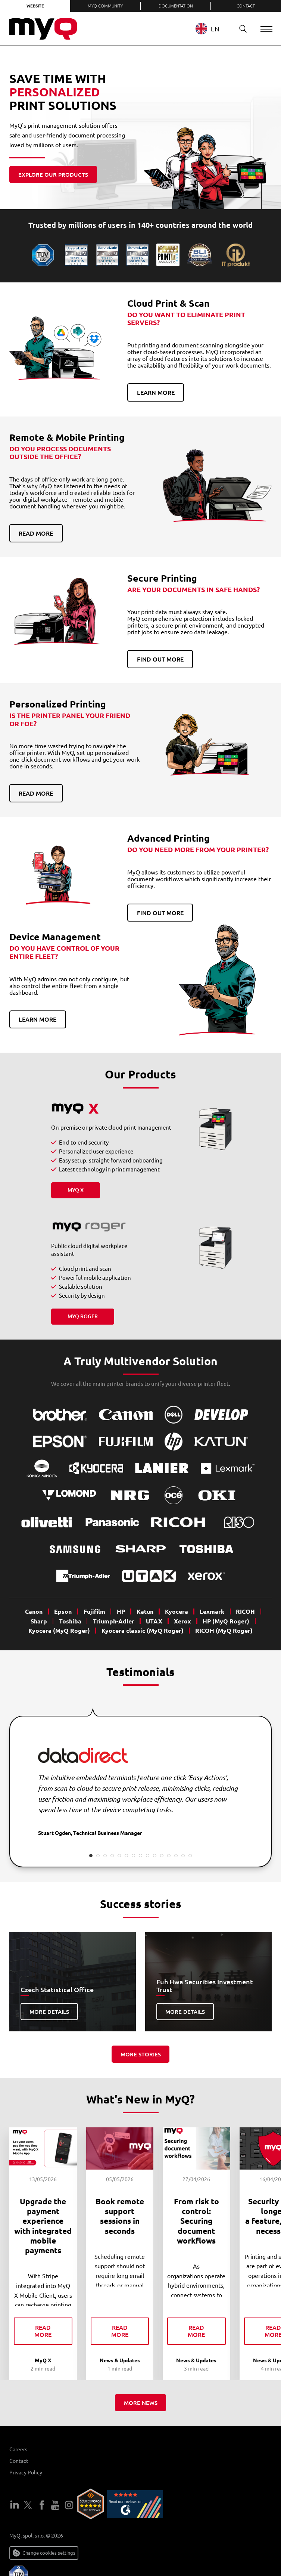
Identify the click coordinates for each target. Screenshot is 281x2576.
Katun (145, 1611)
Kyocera (176, 1611)
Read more (36, 533)
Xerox (182, 1621)
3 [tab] (105, 1855)
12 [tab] (168, 1855)
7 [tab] (133, 1855)
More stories (141, 2054)
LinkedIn (14, 2506)
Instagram (69, 2506)
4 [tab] (112, 1855)
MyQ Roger (83, 1316)
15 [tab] (190, 1855)
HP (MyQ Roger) (226, 1621)
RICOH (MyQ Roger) (224, 1630)
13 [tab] (175, 1855)
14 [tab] (183, 1855)
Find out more (160, 659)
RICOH (245, 1611)
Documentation (176, 6)
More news (140, 2403)
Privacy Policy (25, 2473)
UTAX (154, 1621)
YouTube (55, 2506)
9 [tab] (147, 1855)
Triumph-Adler (113, 1621)
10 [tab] (154, 1855)
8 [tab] (140, 1855)
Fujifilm (94, 1611)
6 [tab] (126, 1855)
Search (236, 28)
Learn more (156, 392)
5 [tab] (119, 1855)
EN (203, 28)
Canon (34, 1611)
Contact (246, 6)
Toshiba (70, 1621)
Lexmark (212, 1611)
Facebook (42, 2506)
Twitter (28, 2506)
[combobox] (208, 28)
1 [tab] (90, 1855)
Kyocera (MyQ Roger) (59, 1630)
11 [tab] (161, 1855)
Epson (63, 1611)
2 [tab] (98, 1855)
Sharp (39, 1621)
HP (121, 1611)
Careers (18, 2449)
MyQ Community (105, 6)
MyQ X (76, 1189)
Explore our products (53, 174)
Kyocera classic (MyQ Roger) (143, 1630)
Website (35, 6)
